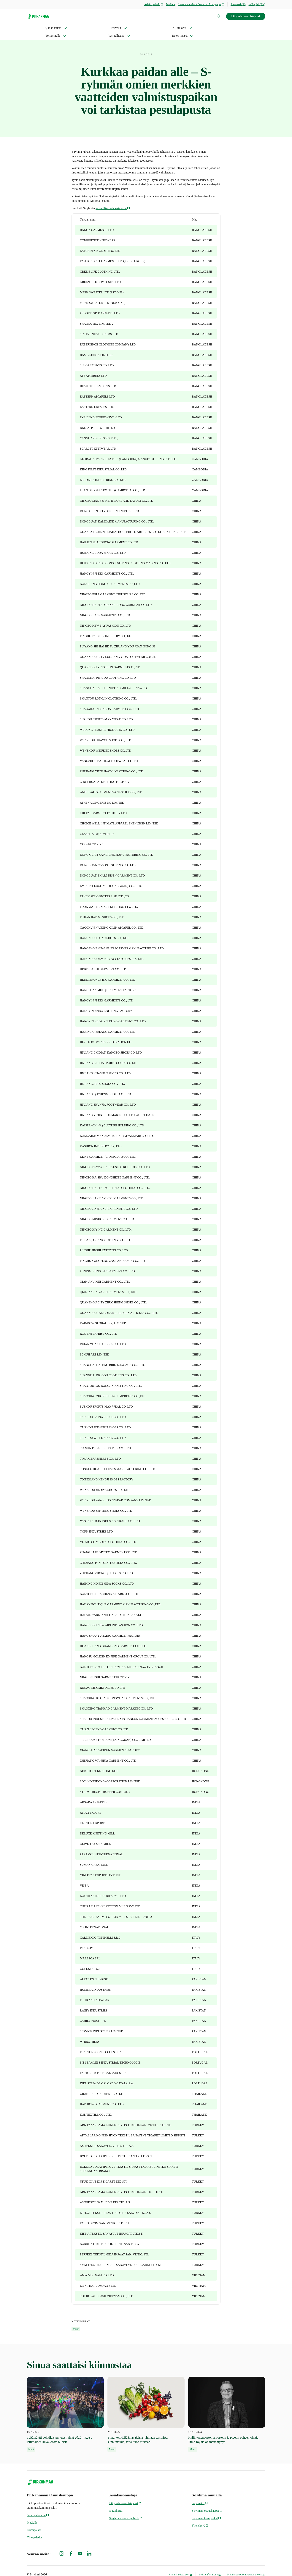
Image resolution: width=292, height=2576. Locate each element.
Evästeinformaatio (210, 2566)
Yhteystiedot (34, 2529)
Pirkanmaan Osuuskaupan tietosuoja (246, 2566)
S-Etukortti (82, 27)
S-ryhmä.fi (200, 2495)
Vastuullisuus (134, 27)
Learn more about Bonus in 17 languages (201, 4)
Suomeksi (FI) (238, 4)
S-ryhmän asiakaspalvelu (125, 2510)
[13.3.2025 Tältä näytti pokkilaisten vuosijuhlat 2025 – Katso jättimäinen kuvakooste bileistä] (65, 2406)
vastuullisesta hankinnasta (113, 200)
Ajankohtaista (35, 27)
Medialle (170, 4)
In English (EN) (257, 4)
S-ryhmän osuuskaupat (207, 2502)
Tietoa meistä (161, 27)
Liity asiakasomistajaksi (245, 16)
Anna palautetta (38, 2507)
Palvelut (59, 27)
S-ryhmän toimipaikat (206, 2510)
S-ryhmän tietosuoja (180, 2566)
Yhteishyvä (200, 2517)
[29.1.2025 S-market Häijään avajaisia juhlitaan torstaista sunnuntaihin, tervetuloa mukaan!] (145, 2406)
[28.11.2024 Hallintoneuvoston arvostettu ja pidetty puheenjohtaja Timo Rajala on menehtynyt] (226, 2406)
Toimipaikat (34, 2522)
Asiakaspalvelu (153, 4)
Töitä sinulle (107, 27)
